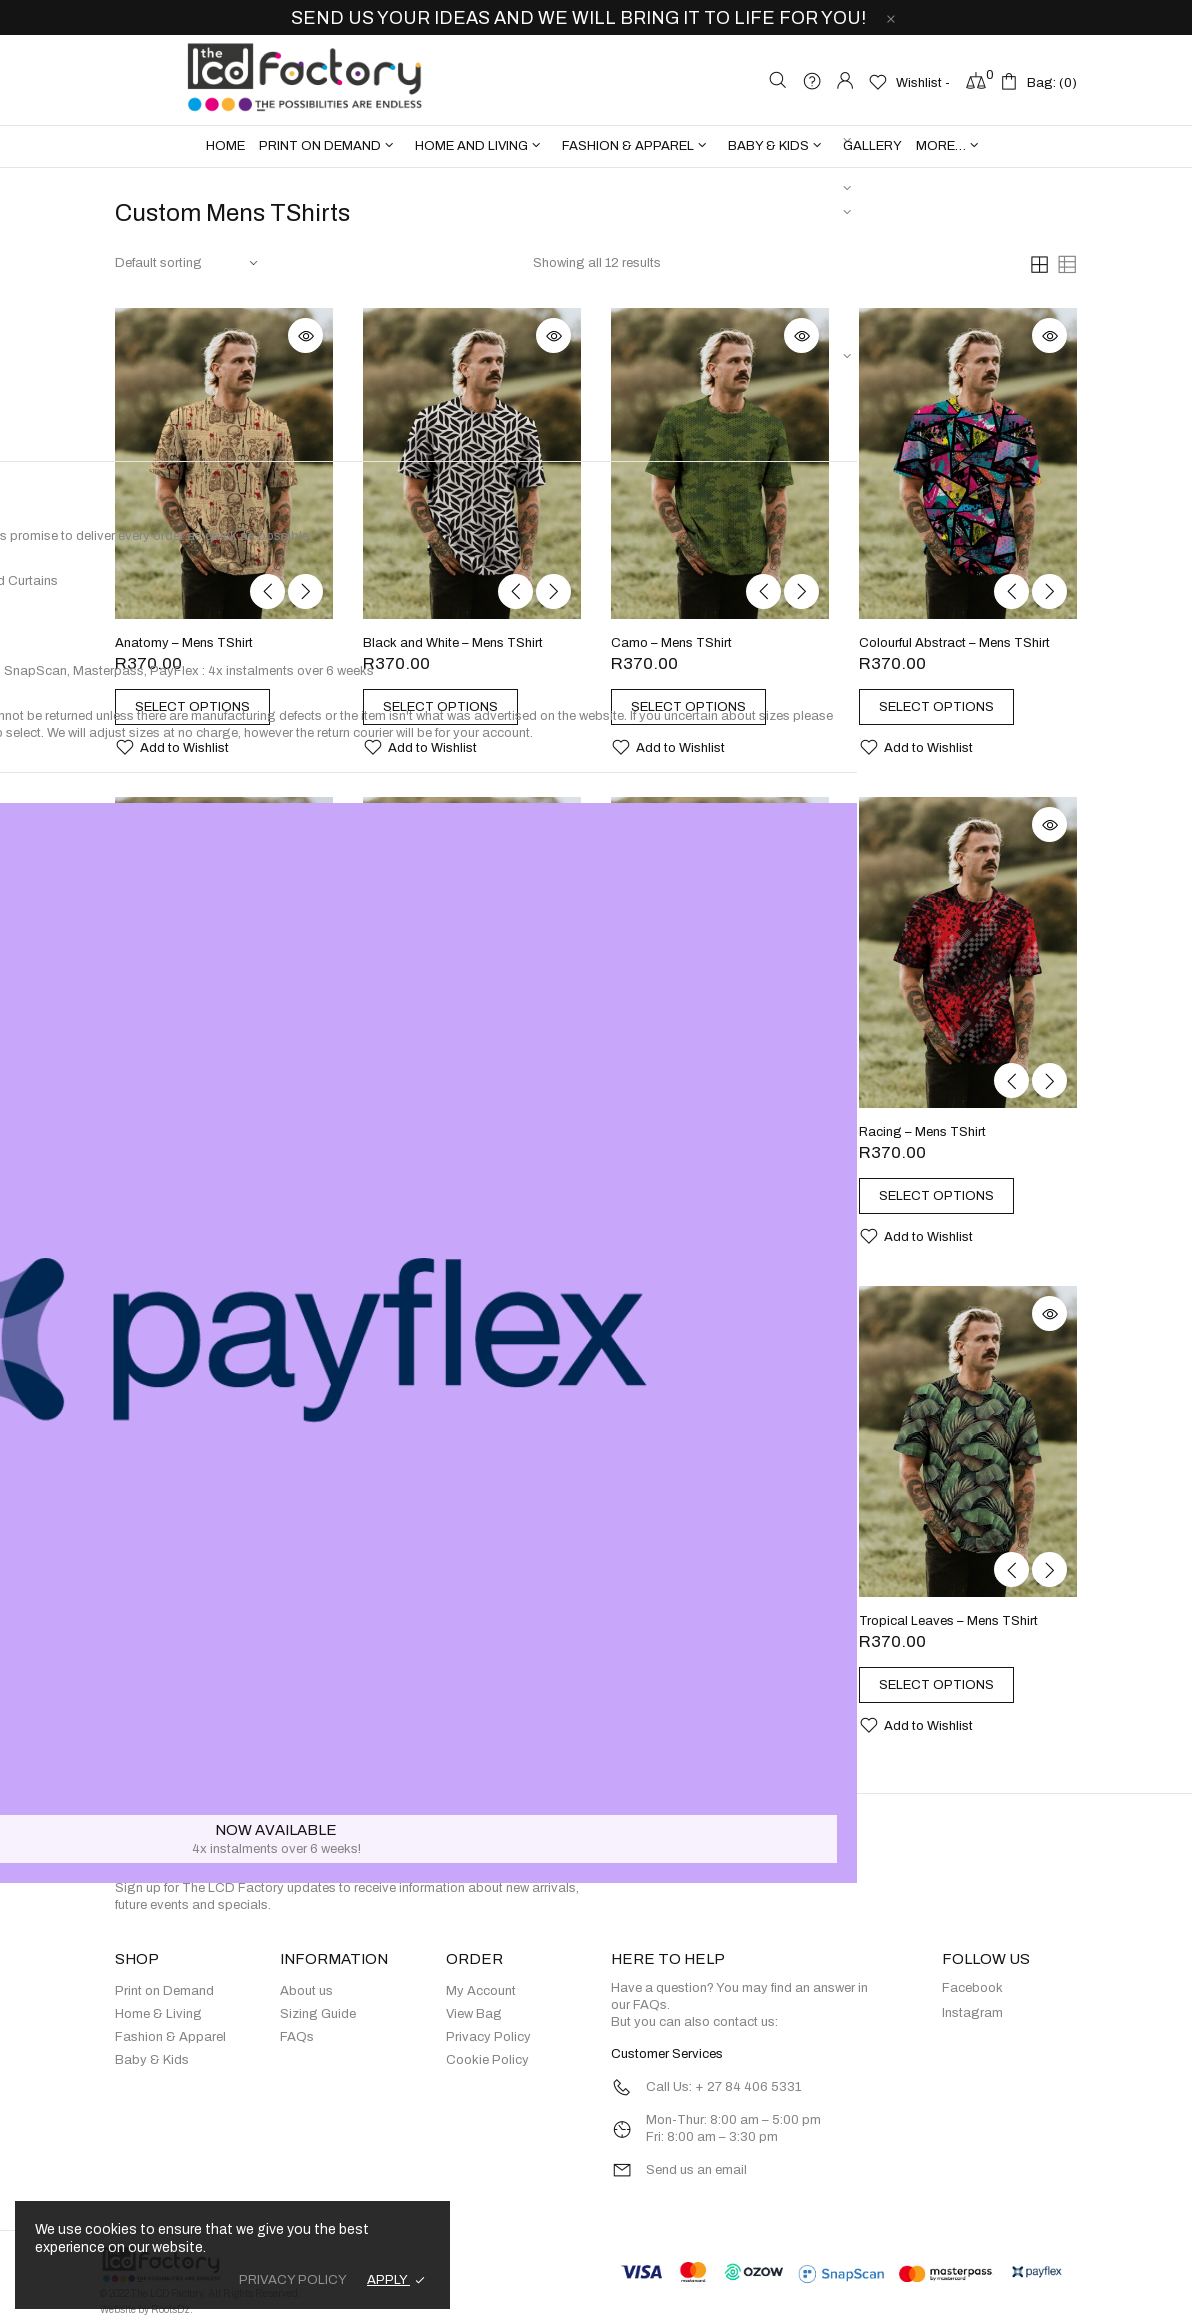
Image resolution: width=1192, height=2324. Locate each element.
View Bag (474, 2015)
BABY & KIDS (768, 146)
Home (225, 146)
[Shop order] (187, 263)
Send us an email (696, 2171)
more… (941, 146)
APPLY (388, 2280)
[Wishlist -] (909, 82)
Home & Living (158, 2015)
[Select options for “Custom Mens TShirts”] (203, 1196)
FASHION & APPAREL (628, 146)
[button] (172, 747)
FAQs (297, 2038)
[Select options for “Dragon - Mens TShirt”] (451, 1196)
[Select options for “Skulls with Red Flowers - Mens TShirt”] (451, 1703)
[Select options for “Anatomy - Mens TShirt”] (203, 707)
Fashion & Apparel (170, 2038)
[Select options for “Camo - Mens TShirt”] (699, 707)
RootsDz (170, 2309)
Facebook (972, 1989)
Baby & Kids (152, 2061)
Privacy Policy (488, 2038)
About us (306, 1992)
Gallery (872, 146)
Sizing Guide (318, 2015)
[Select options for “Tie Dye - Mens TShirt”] (699, 1685)
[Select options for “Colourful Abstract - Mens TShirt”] (947, 707)
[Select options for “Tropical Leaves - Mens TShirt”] (947, 1685)
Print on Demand (164, 1992)
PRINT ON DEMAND (320, 146)
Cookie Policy (487, 2061)
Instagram (972, 2014)
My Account (481, 1992)
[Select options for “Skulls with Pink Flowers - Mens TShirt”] (203, 1703)
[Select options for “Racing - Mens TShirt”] (947, 1196)
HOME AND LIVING (471, 146)
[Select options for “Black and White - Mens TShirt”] (451, 707)
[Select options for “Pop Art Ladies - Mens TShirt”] (699, 1196)
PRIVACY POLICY (293, 2280)
